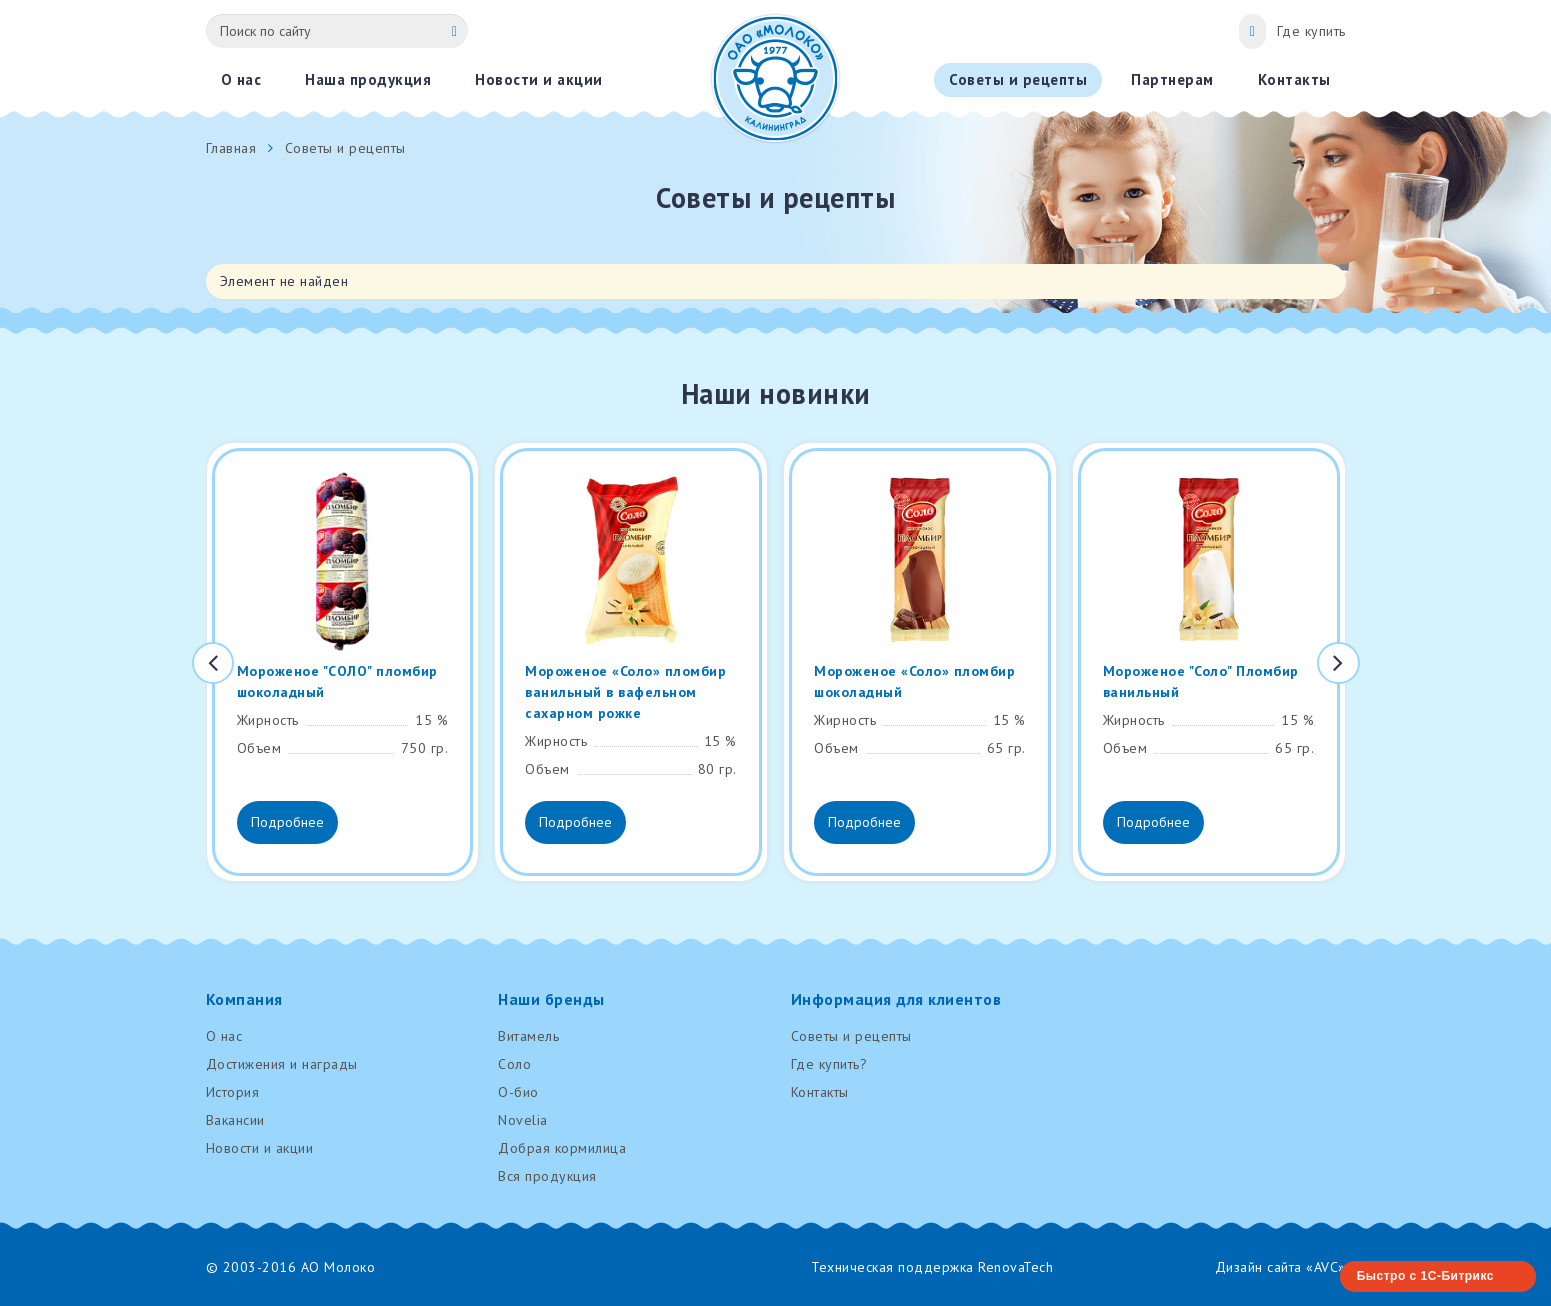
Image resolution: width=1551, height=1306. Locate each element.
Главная (231, 148)
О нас (224, 1036)
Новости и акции (260, 1148)
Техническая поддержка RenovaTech (932, 1267)
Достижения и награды (282, 1064)
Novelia (523, 1120)
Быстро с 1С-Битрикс (1425, 1276)
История (233, 1092)
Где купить (1311, 31)
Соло (514, 1064)
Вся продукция (547, 1176)
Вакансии (235, 1120)
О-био (518, 1092)
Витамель (528, 1036)
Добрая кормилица (562, 1148)
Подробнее (287, 822)
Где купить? (829, 1064)
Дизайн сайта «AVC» (1280, 1267)
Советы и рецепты (851, 1036)
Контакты (820, 1092)
